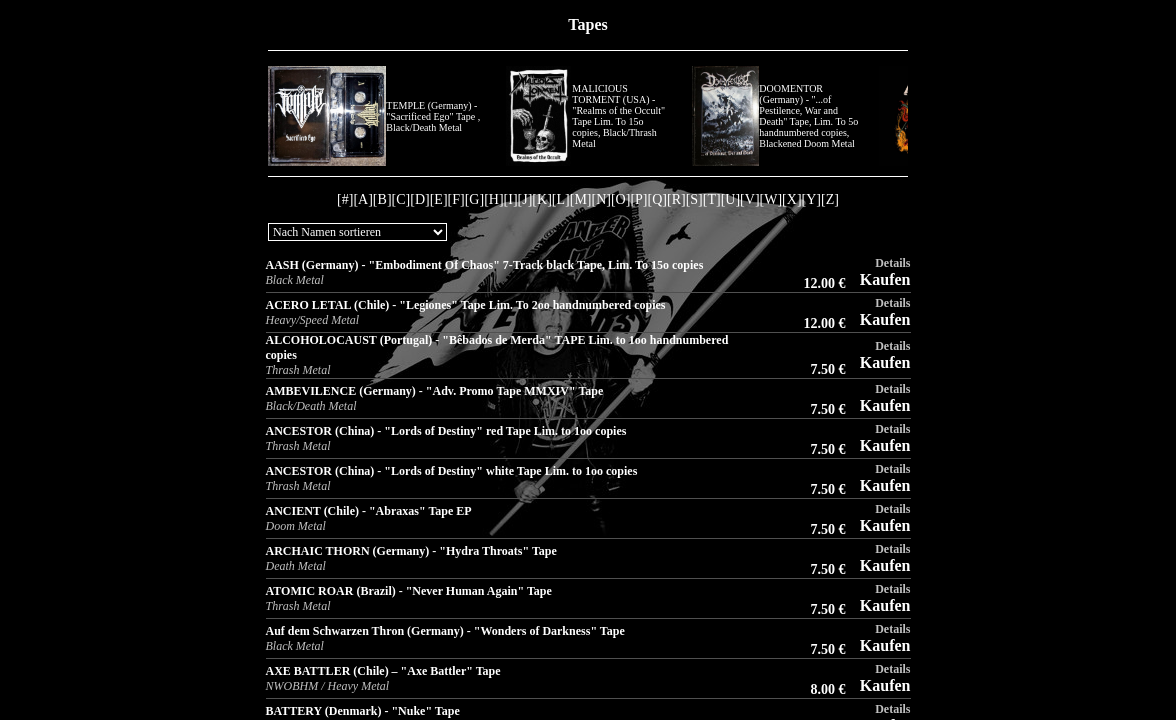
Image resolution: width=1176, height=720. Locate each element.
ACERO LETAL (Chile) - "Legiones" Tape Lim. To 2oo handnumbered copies (466, 305)
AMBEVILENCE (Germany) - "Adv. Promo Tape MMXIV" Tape (435, 391)
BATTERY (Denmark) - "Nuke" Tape (363, 711)
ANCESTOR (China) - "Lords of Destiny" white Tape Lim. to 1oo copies (452, 471)
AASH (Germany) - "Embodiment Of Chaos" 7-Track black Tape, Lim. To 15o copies (485, 265)
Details (892, 263)
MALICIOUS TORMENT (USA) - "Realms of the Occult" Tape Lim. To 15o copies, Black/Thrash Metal (618, 116)
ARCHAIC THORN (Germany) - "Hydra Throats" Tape (411, 551)
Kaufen (885, 279)
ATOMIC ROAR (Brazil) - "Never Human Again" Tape (409, 591)
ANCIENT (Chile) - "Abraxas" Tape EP (369, 511)
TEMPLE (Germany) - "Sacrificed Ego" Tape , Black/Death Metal (433, 116)
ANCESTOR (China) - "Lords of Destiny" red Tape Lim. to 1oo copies (446, 431)
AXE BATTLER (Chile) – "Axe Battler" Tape (383, 671)
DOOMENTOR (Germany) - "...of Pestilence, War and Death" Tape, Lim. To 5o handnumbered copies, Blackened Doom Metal (808, 116)
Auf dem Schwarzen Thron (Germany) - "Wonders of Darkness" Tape (445, 631)
